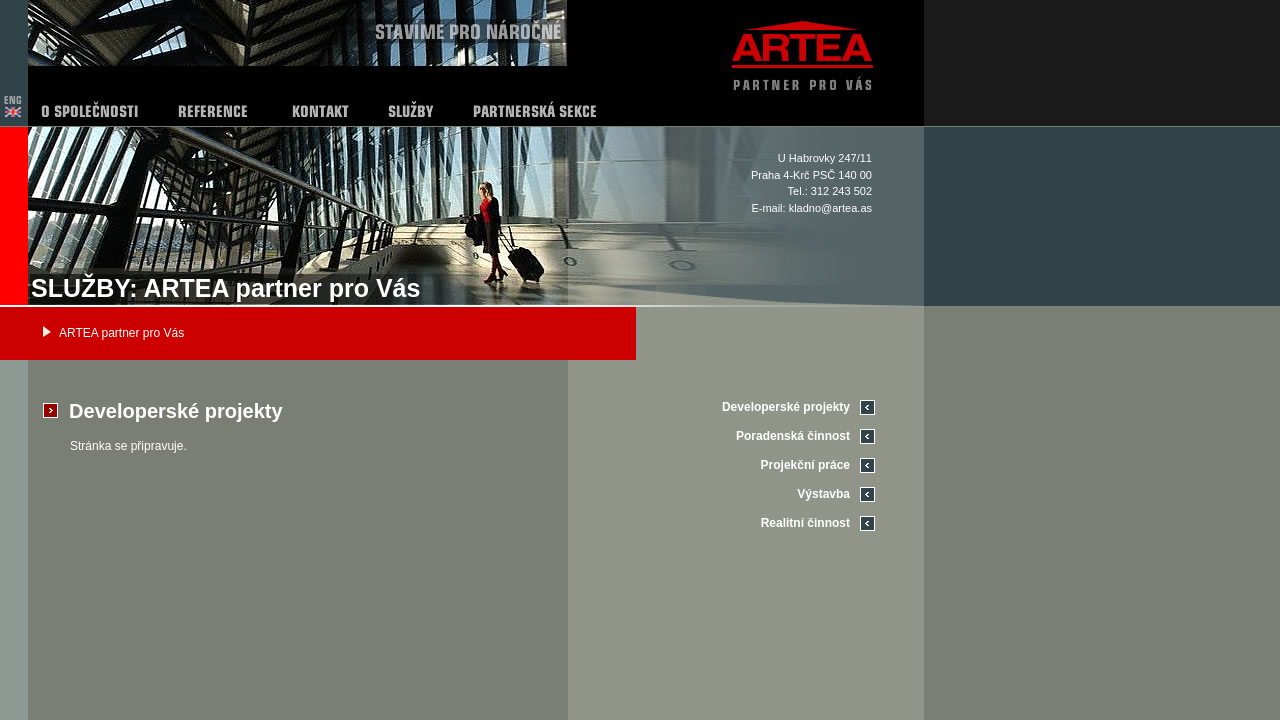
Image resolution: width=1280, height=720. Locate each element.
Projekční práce (805, 465)
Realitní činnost (805, 523)
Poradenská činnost (793, 436)
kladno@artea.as (830, 208)
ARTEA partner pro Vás (121, 333)
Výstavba (823, 494)
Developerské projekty (786, 407)
